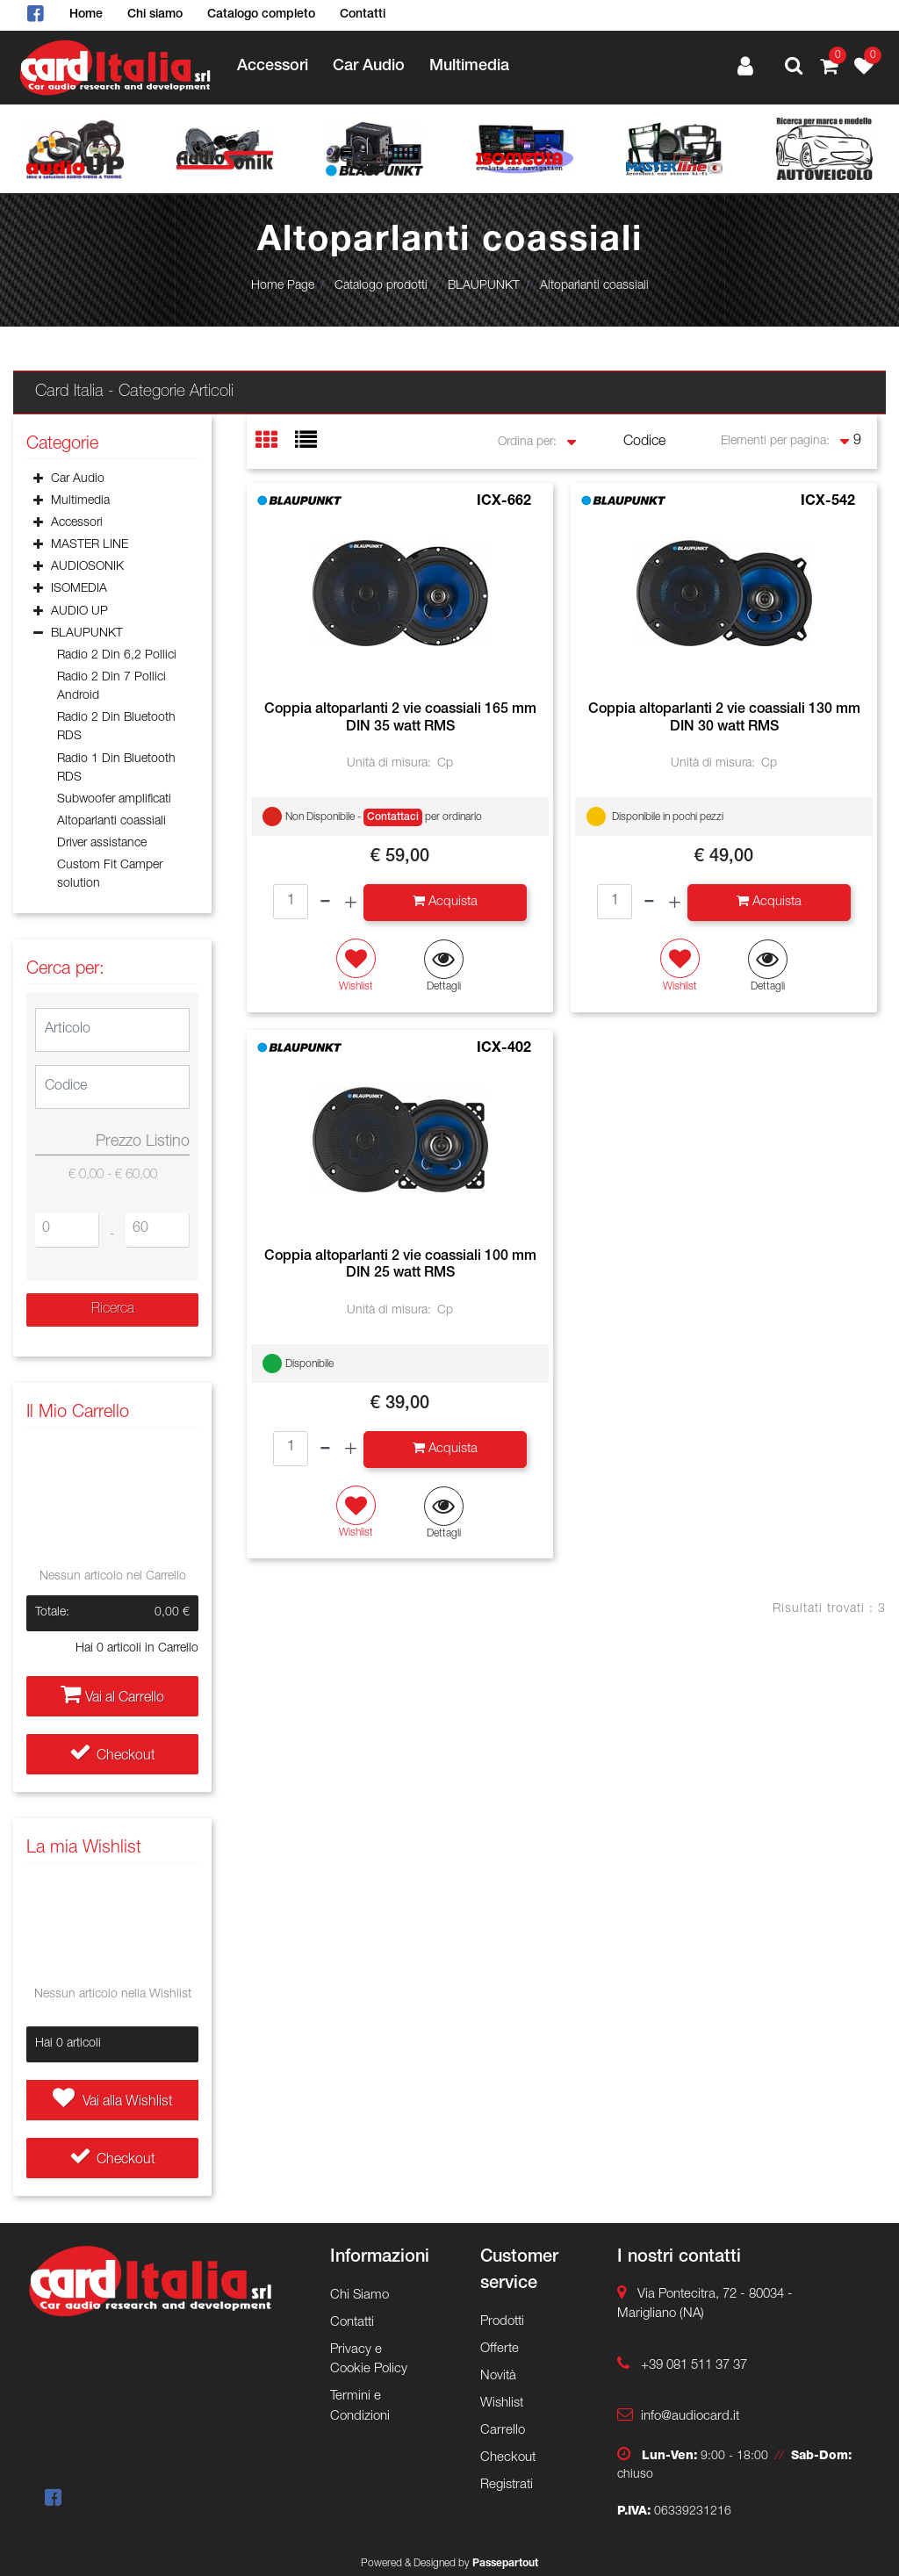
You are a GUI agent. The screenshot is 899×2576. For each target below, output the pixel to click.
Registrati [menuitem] (506, 2485)
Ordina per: (527, 442)
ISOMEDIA (79, 589)
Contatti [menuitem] (362, 15)
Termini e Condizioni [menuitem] (360, 2406)
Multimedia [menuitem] (469, 67)
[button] (112, 1310)
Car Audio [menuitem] (369, 67)
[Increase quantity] (350, 902)
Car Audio (77, 479)
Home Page (282, 286)
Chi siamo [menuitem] (155, 15)
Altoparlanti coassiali (594, 286)
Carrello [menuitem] (502, 2430)
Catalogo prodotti (381, 286)
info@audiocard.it (690, 2416)
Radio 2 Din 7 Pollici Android (111, 687)
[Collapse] (38, 635)
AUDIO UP (79, 612)
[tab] (275, 442)
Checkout (112, 1757)
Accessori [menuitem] (272, 67)
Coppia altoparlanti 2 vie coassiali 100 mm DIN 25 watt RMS (400, 1265)
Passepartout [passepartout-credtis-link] (505, 2563)
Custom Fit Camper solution (109, 875)
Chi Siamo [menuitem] (359, 2295)
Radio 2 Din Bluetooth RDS (116, 727)
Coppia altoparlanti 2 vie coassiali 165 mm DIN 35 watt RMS (400, 718)
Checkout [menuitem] (508, 2457)
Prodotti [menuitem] (502, 2321)
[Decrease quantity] (325, 902)
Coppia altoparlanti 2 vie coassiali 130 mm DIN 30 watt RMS (724, 718)
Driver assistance (102, 844)
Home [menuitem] (86, 15)
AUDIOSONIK (87, 567)
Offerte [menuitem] (499, 2349)
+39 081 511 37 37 (694, 2365)
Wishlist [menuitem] (501, 2403)
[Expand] (38, 480)
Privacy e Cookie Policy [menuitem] (368, 2360)
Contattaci (393, 817)
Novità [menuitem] (498, 2376)
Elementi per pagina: (775, 441)
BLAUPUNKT (484, 286)
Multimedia (80, 501)
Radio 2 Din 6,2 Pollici (116, 656)
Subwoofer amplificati (114, 800)
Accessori (77, 523)
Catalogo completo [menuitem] (261, 15)
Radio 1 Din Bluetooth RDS (116, 768)
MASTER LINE (89, 545)
